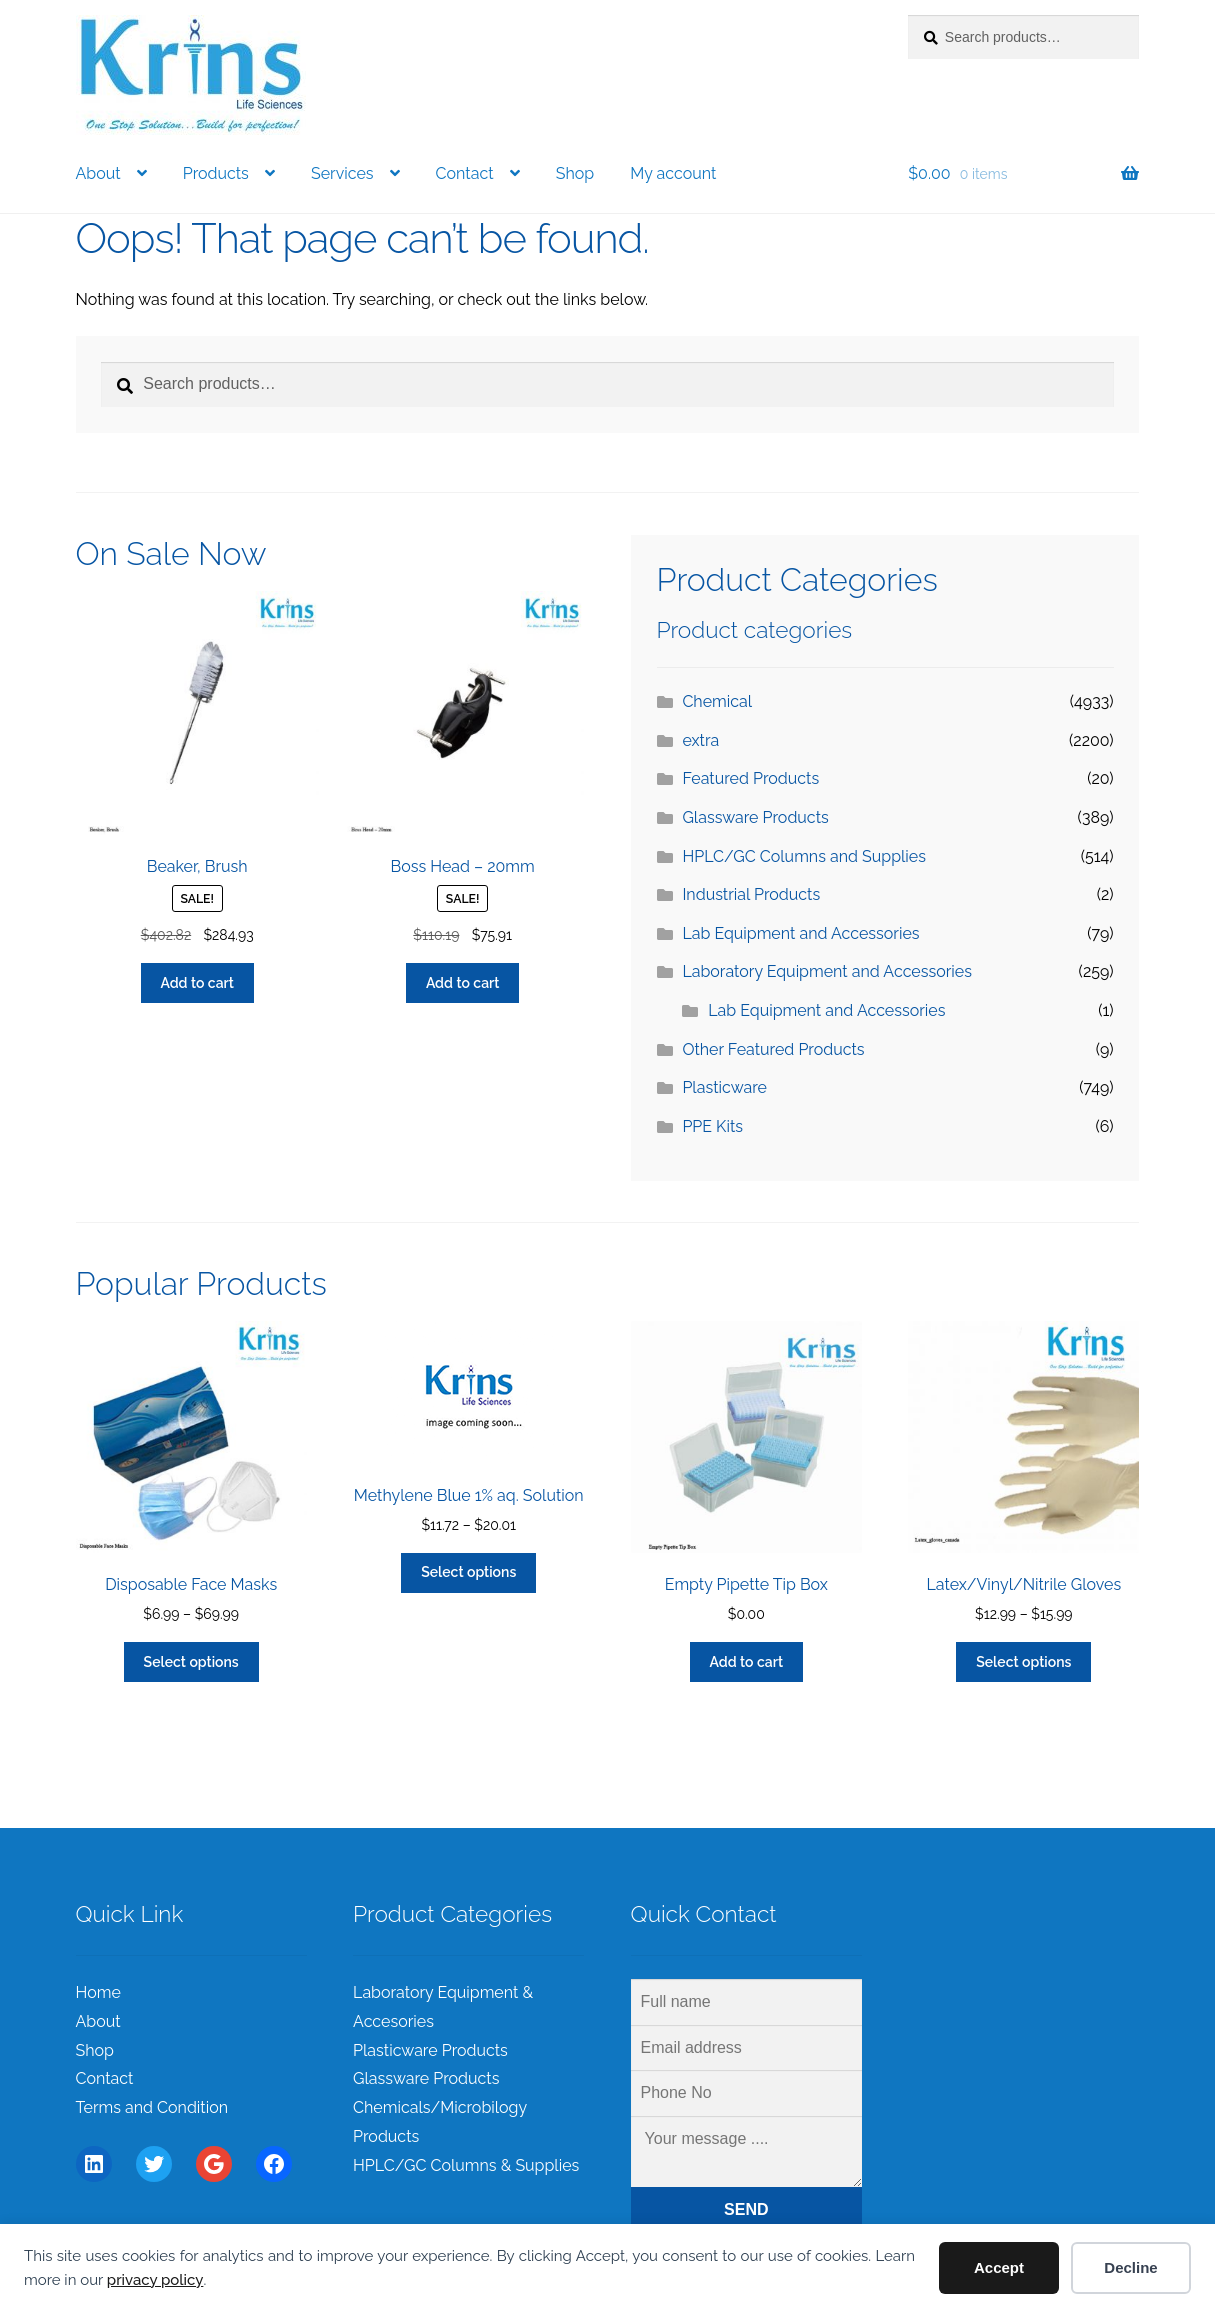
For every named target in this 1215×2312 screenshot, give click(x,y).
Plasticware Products (430, 2050)
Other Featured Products (773, 1049)
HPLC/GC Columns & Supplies (466, 2165)
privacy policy (155, 2280)
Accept (999, 2267)
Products (216, 173)
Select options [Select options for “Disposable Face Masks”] (191, 1662)
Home (98, 1992)
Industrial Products (751, 894)
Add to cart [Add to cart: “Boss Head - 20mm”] (463, 983)
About (98, 173)
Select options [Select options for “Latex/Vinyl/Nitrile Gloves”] (1023, 1662)
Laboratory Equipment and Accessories (827, 971)
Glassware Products (755, 817)
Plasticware (724, 1087)
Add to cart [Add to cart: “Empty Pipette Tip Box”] (746, 1662)
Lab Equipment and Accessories (800, 933)
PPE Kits (712, 1126)
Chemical (717, 701)
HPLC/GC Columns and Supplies (804, 856)
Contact (465, 173)
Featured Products (750, 778)
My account (673, 173)
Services (342, 173)
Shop (575, 173)
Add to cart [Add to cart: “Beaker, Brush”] (197, 983)
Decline (1130, 2267)
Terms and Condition (152, 2107)
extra (700, 740)
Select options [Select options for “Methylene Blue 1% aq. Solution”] (468, 1572)
